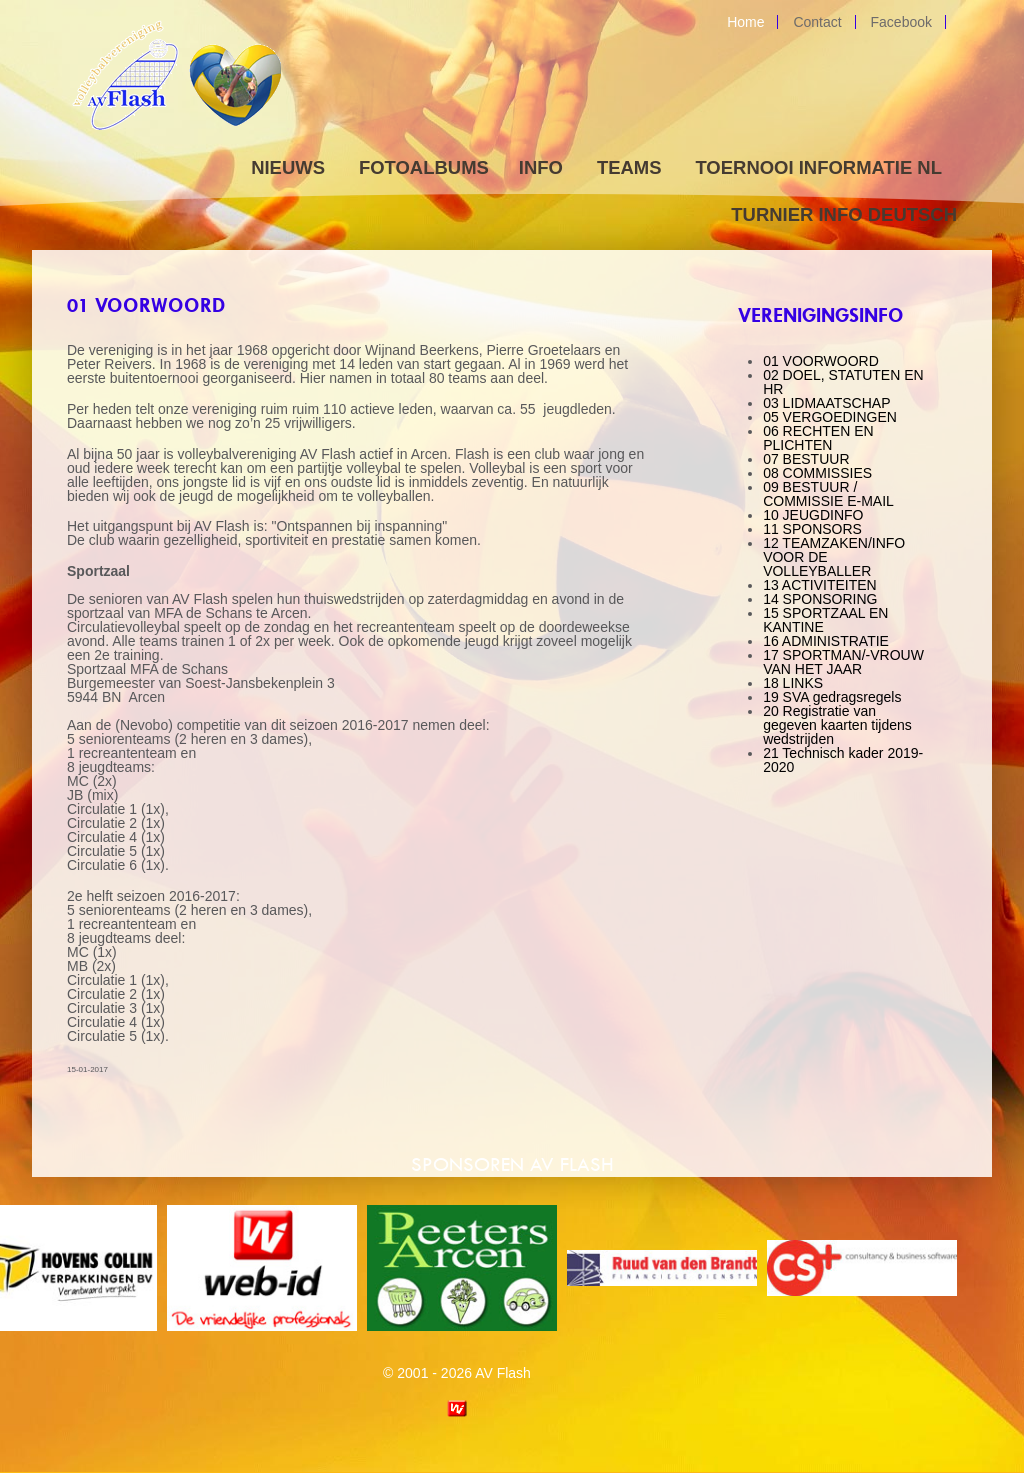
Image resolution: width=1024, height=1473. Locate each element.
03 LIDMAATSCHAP (826, 403)
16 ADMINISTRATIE (826, 641)
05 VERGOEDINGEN (830, 417)
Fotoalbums (424, 167)
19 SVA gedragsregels (832, 697)
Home (745, 22)
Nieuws (288, 167)
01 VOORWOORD (821, 361)
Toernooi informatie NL (818, 167)
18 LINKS (793, 683)
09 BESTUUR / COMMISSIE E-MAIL (828, 494)
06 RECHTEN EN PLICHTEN (818, 438)
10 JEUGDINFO (813, 515)
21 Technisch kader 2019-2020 (843, 760)
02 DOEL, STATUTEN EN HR (843, 382)
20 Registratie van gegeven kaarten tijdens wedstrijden (837, 725)
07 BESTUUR (806, 459)
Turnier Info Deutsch (844, 214)
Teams (629, 167)
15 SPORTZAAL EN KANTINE (825, 620)
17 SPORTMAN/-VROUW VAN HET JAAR (843, 662)
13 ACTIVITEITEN (820, 585)
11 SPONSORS (812, 529)
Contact (817, 22)
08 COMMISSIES (817, 473)
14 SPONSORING (820, 599)
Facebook (901, 22)
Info (541, 167)
